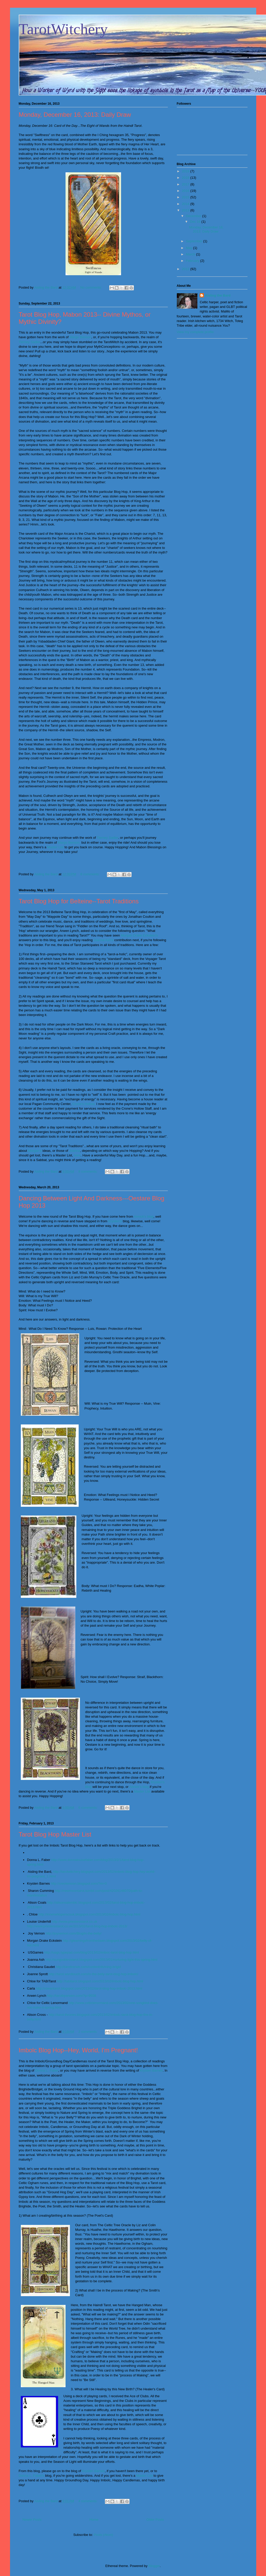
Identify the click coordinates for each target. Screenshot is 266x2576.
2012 (186, 269)
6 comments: (88, 1808)
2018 (186, 178)
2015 (186, 197)
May (189, 248)
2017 (186, 184)
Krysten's (115, 1221)
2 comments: (88, 2032)
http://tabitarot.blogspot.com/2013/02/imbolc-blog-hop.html (100, 1981)
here (77, 1155)
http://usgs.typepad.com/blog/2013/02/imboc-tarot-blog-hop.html (91, 1952)
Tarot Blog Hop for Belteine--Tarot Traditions (79, 901)
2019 (186, 171)
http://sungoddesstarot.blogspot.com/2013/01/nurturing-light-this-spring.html (101, 1960)
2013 (186, 210)
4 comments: (88, 2501)
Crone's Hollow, (83, 1104)
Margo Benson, (69, 842)
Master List (55, 847)
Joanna (74, 1151)
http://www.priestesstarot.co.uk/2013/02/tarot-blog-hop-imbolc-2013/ (77, 1926)
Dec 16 (195, 222)
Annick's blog (143, 1216)
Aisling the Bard (218, 295)
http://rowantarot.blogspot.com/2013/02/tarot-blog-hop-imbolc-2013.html (89, 1988)
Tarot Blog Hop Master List (55, 1834)
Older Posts (155, 2519)
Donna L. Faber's (31, 2475)
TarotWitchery (63, 29)
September (194, 241)
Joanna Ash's (103, 940)
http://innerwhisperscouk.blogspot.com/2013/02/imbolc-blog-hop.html (89, 1914)
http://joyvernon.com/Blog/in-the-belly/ (73, 1933)
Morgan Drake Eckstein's (139, 935)
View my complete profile (195, 332)
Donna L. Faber (46, 2070)
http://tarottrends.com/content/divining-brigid (88, 1967)
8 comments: (90, 874)
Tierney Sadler (29, 342)
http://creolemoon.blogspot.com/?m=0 (79, 1883)
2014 (186, 204)
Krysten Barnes (151, 2070)
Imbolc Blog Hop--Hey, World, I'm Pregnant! (78, 2050)
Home (93, 2519)
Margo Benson (80, 337)
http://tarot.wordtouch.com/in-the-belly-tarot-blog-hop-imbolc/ (93, 1974)
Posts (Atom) (103, 2535)
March (191, 254)
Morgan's (35, 1151)
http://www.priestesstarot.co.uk (74, 1921)
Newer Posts (32, 2519)
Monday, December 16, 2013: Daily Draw (75, 114)
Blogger (154, 2566)
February (193, 261)
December (194, 216)
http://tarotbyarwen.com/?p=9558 (71, 1996)
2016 (186, 191)
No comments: (91, 287)
